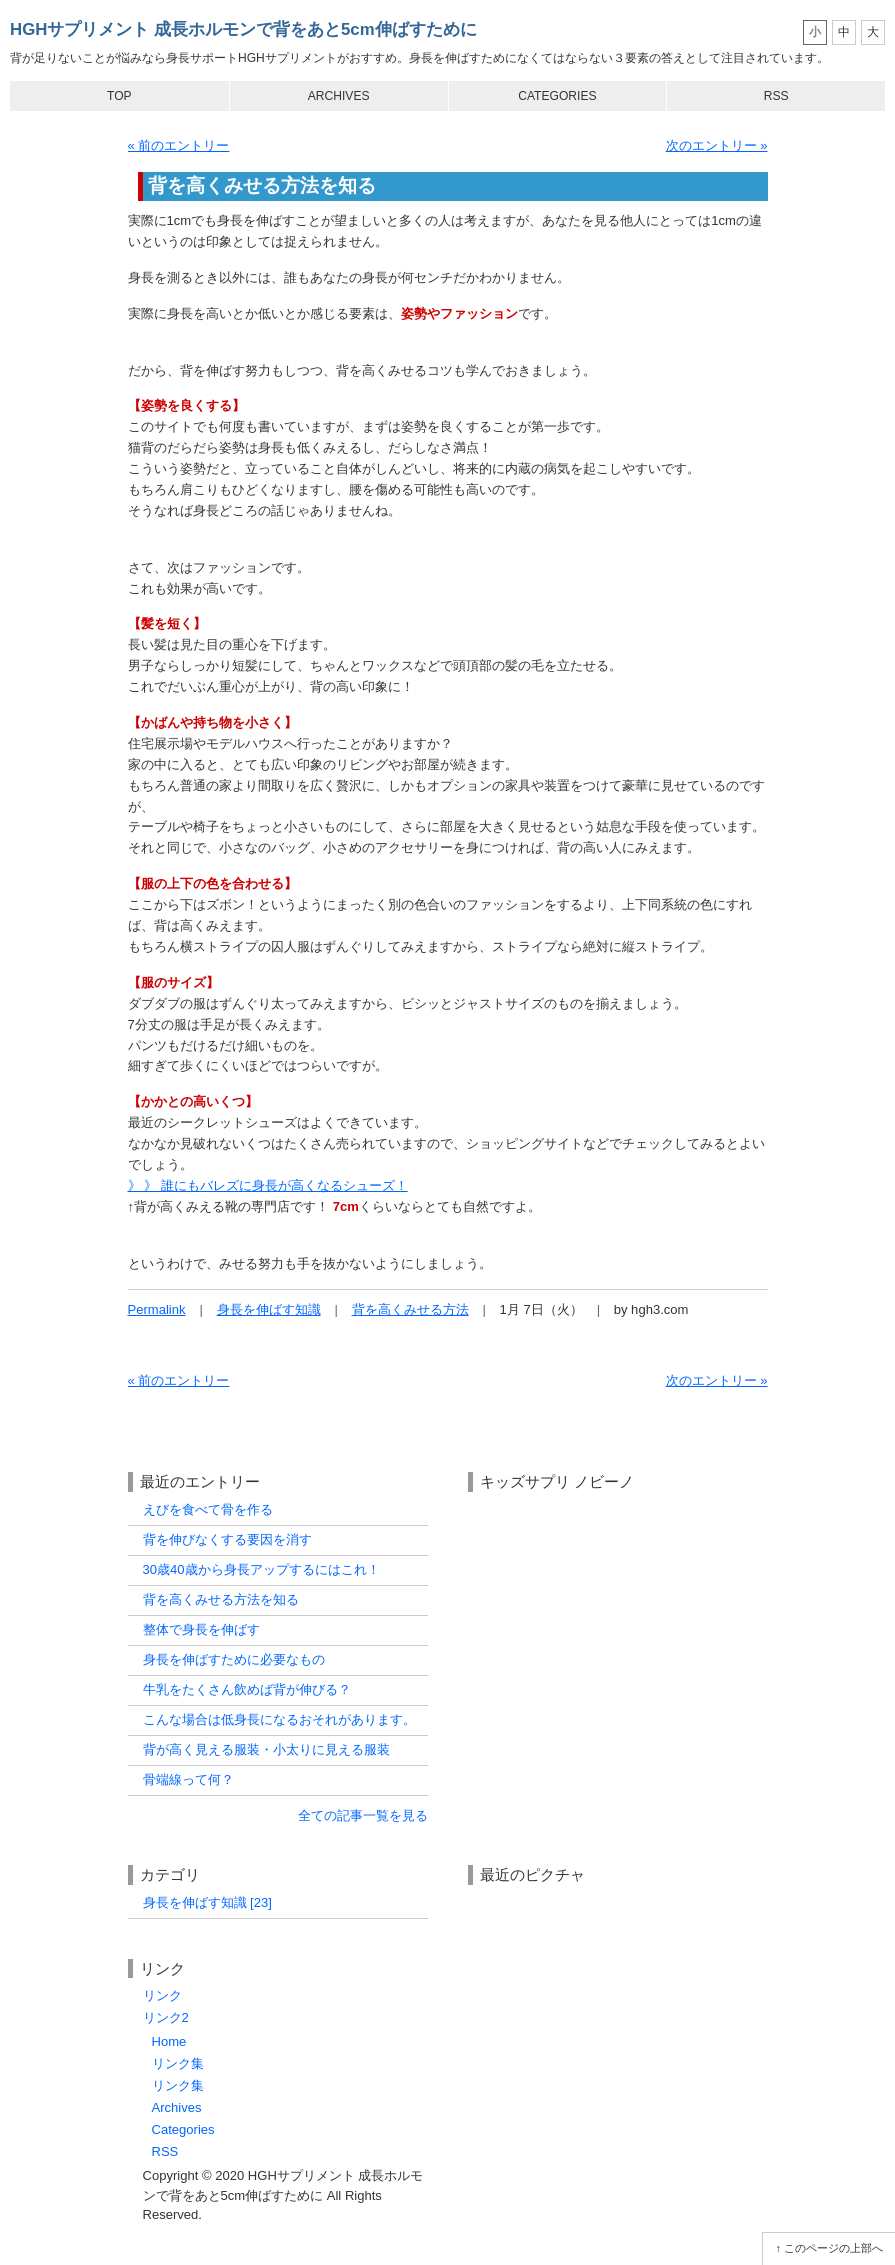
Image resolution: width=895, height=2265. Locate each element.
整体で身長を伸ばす (201, 1629)
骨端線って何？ (188, 1779)
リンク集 (178, 2063)
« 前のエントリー (179, 145)
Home (169, 2041)
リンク (162, 1995)
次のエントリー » (717, 145)
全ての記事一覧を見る (363, 1815)
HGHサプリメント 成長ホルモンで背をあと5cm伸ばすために (243, 29)
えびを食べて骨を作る (208, 1509)
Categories (557, 96)
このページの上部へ (833, 2248)
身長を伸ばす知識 (269, 1309)
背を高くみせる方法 (410, 1309)
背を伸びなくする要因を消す (227, 1539)
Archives (339, 96)
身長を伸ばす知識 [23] (207, 1902)
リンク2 (166, 2017)
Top (119, 96)
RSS (776, 96)
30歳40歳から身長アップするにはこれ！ (261, 1569)
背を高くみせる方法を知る (221, 1599)
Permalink (157, 1309)
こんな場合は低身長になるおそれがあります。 (279, 1719)
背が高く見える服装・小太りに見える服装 (266, 1749)
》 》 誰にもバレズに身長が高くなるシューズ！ (268, 1185)
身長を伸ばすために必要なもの (234, 1659)
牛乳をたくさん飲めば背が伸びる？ (247, 1689)
